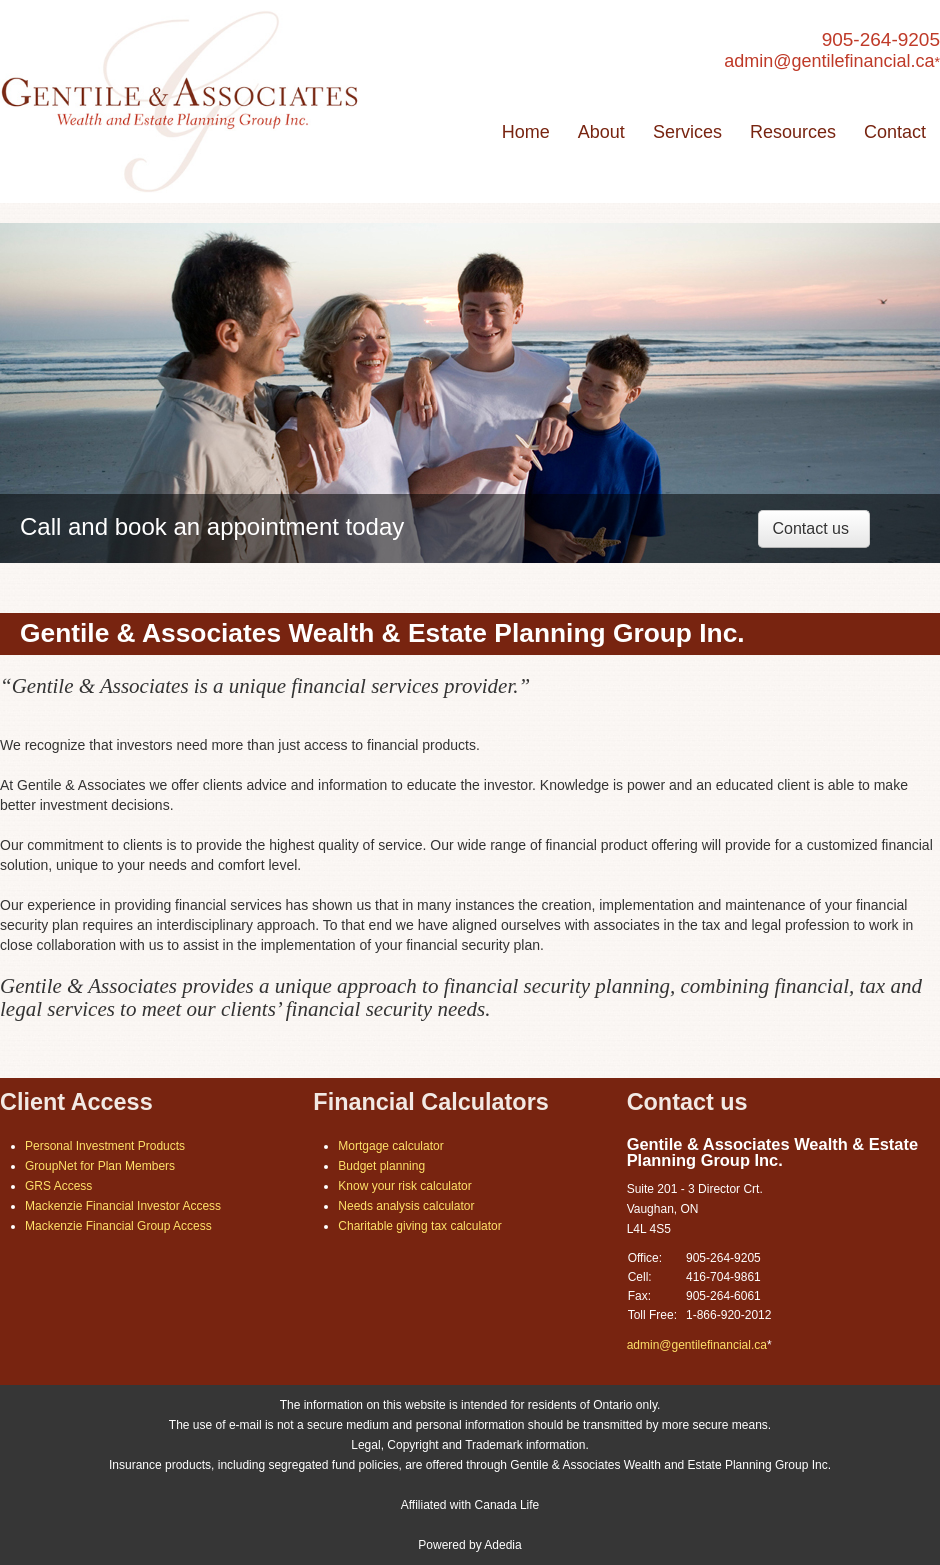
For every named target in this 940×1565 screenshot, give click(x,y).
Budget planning (381, 1166)
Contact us (811, 528)
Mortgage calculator (390, 1146)
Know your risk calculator (404, 1186)
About (601, 132)
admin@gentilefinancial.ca (829, 61)
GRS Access (58, 1186)
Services (687, 132)
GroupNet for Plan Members (100, 1166)
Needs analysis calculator (406, 1206)
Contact (895, 132)
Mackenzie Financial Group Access (118, 1226)
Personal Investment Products (105, 1146)
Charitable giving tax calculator (419, 1226)
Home (526, 132)
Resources (793, 132)
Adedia (502, 1545)
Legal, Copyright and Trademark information (468, 1445)
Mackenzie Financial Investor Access (123, 1206)
